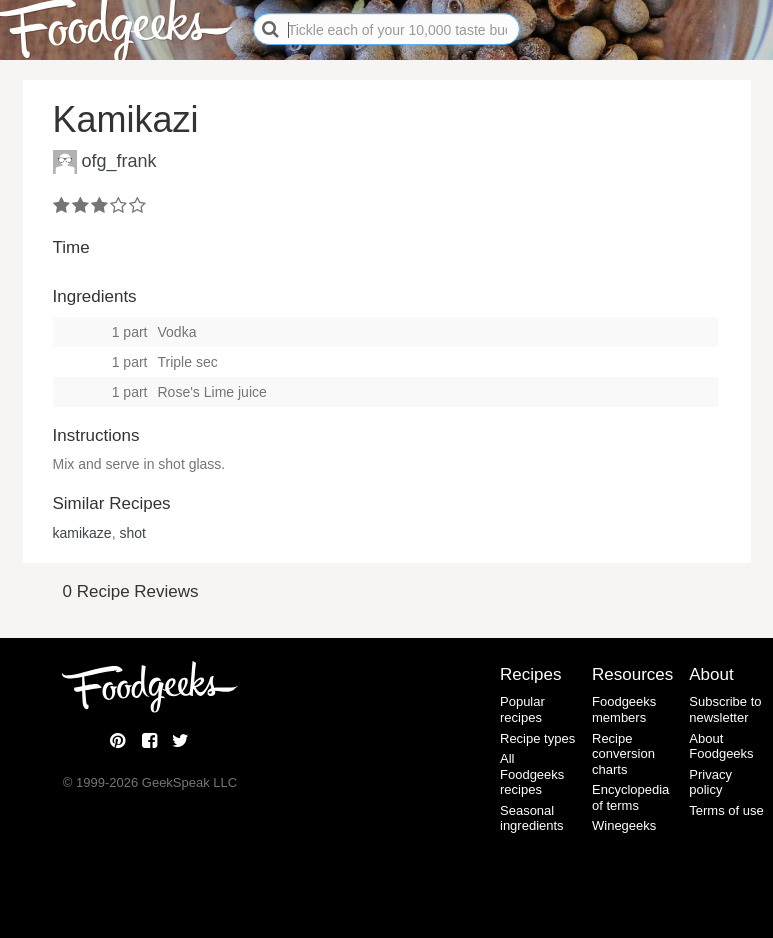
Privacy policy (710, 782)
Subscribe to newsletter (725, 709)
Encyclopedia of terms (630, 797)
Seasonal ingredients (532, 818)
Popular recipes (522, 709)
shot (132, 533)
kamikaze (82, 533)
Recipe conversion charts (623, 754)
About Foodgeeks (721, 746)
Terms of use (726, 810)
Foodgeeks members (624, 709)
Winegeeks (624, 825)
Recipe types (537, 738)
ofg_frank (119, 160)
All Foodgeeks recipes (532, 774)
